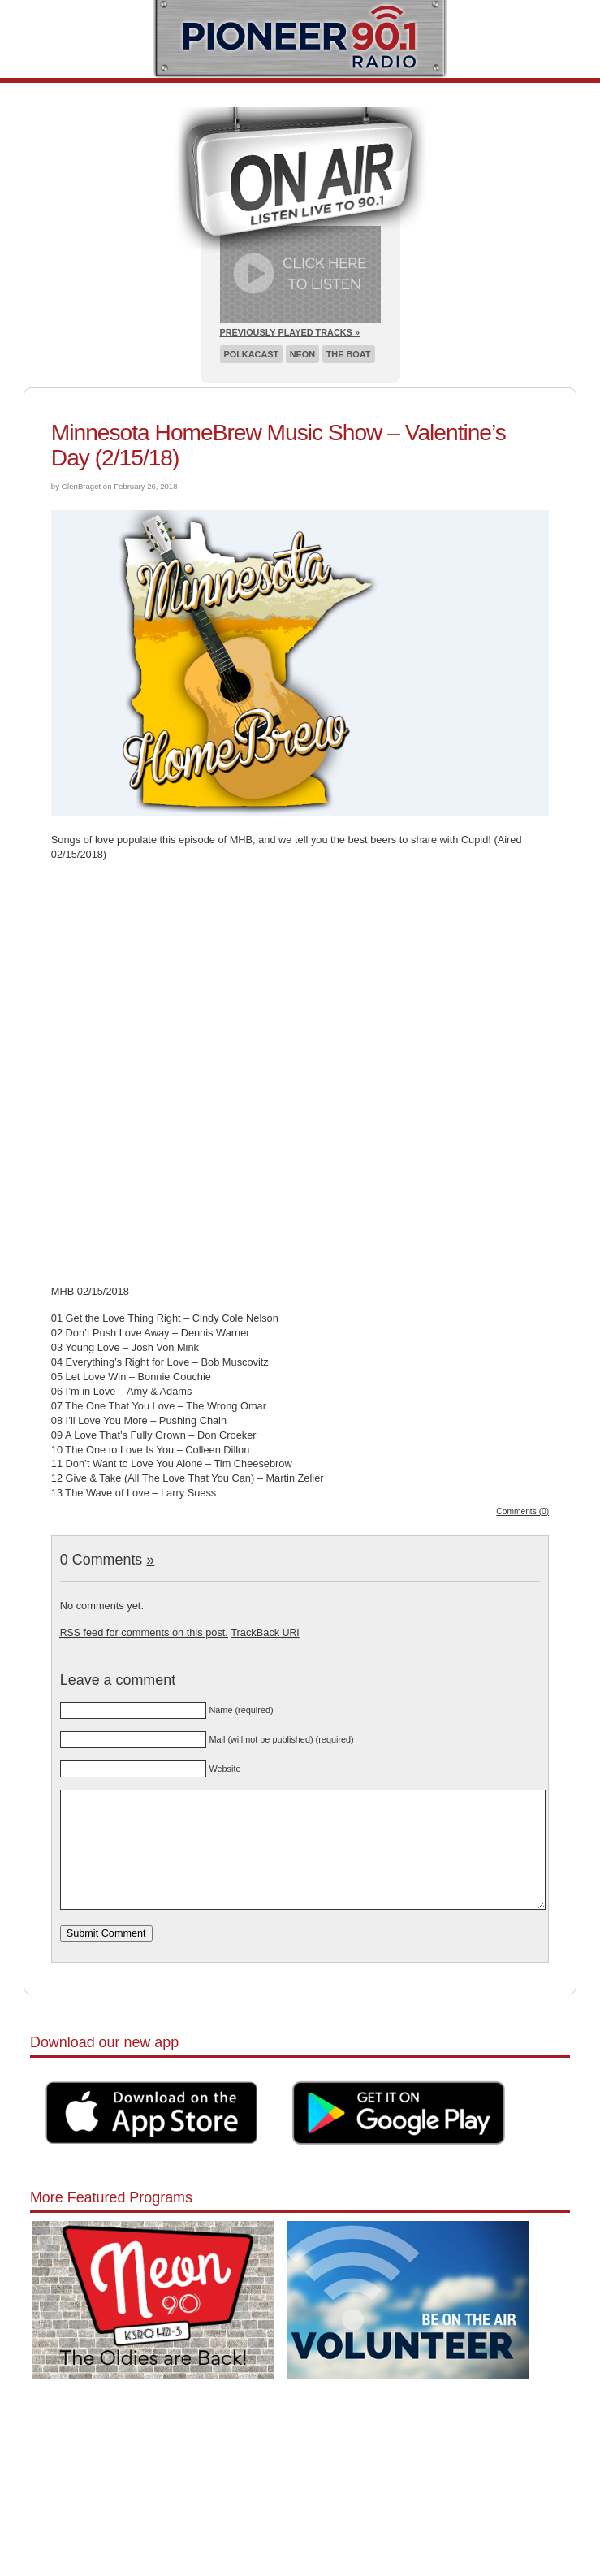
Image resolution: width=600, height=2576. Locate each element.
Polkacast (251, 354)
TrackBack (265, 1632)
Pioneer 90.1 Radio (300, 39)
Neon (302, 354)
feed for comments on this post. (144, 1632)
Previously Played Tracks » (290, 332)
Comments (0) (522, 1511)
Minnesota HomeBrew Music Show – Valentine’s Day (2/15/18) (278, 445)
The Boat (348, 354)
